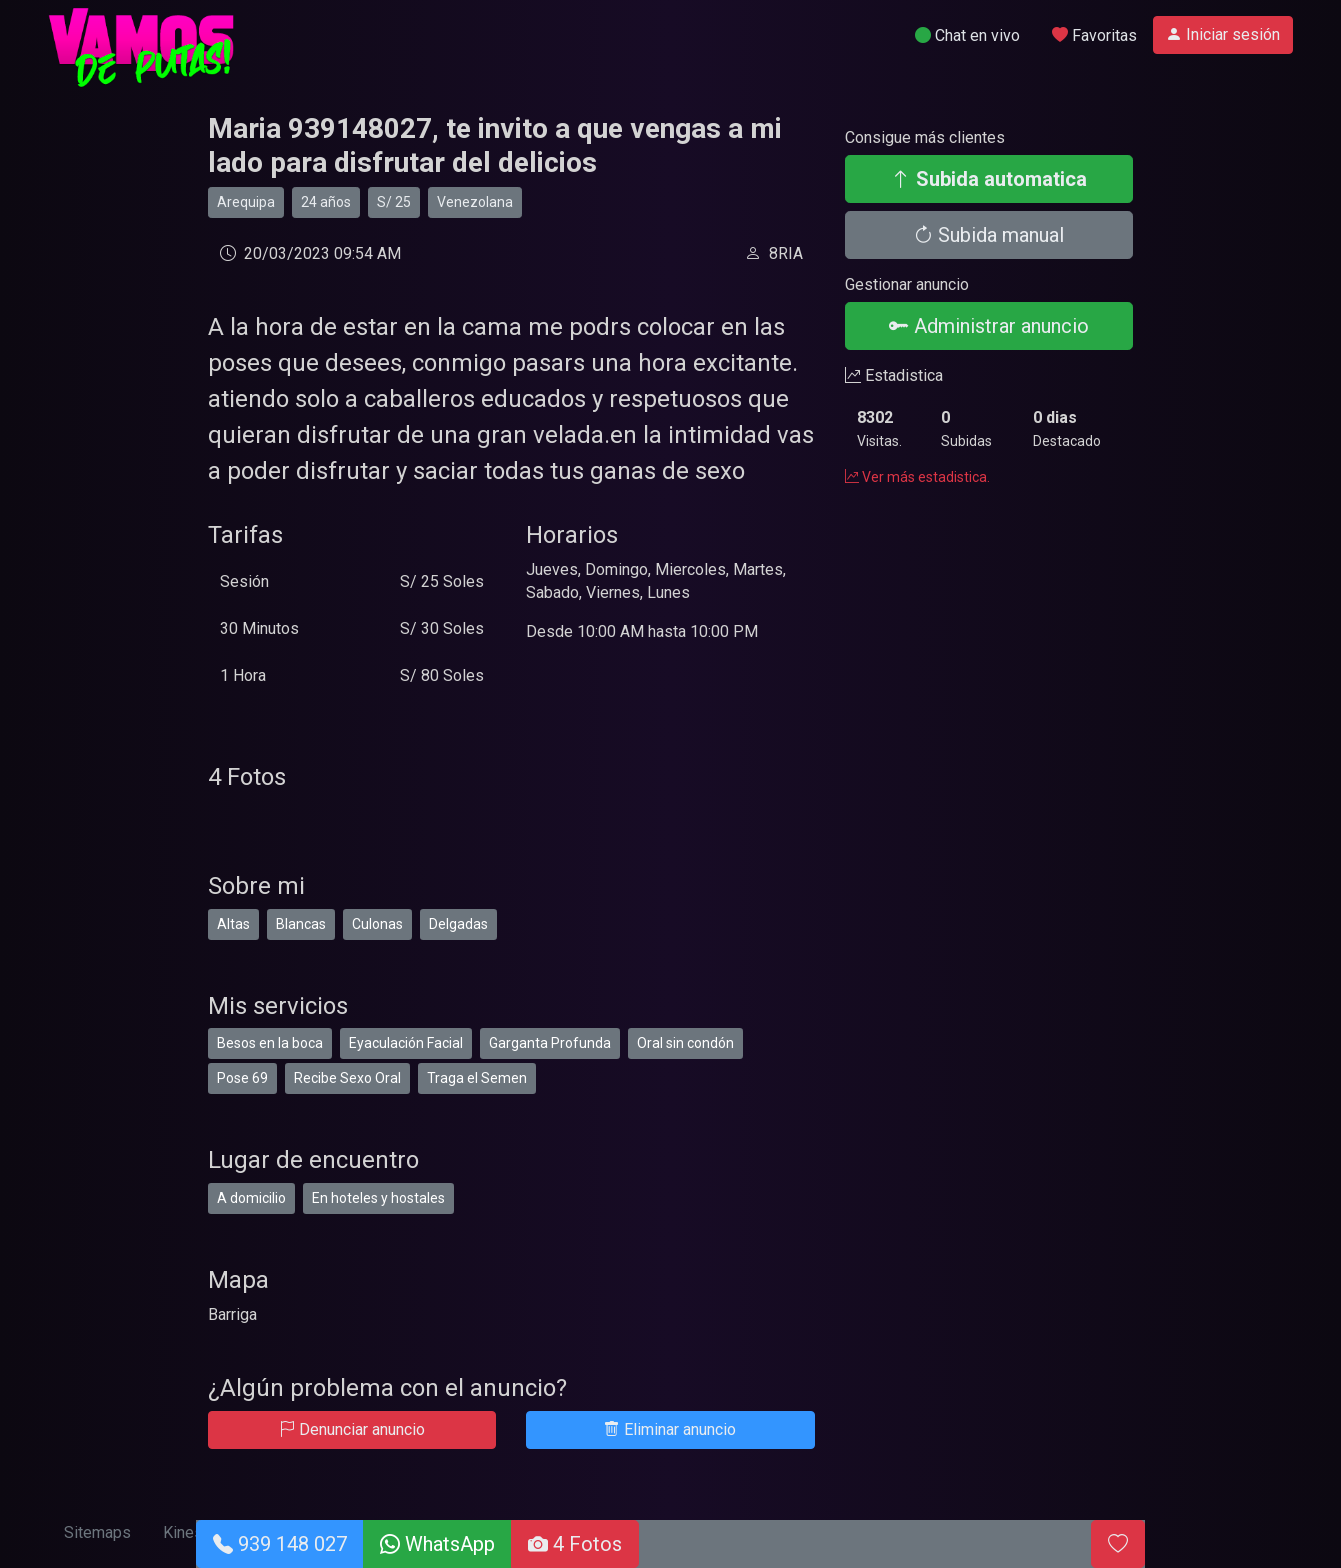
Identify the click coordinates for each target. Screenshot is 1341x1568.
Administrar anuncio (989, 326)
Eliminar (670, 1429)
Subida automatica (989, 179)
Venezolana (475, 202)
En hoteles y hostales (378, 1198)
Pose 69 (242, 1078)
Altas (233, 924)
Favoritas (1094, 35)
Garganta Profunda (550, 1043)
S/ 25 (394, 202)
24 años (326, 202)
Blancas (301, 924)
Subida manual (988, 235)
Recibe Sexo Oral (347, 1078)
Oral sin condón (685, 1043)
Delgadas (458, 924)
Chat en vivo (967, 35)
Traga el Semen (477, 1078)
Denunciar (352, 1429)
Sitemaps (97, 1532)
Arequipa (246, 202)
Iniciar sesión (1223, 34)
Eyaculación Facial (406, 1043)
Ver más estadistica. (917, 477)
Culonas (377, 924)
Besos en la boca (270, 1043)
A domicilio (251, 1198)
